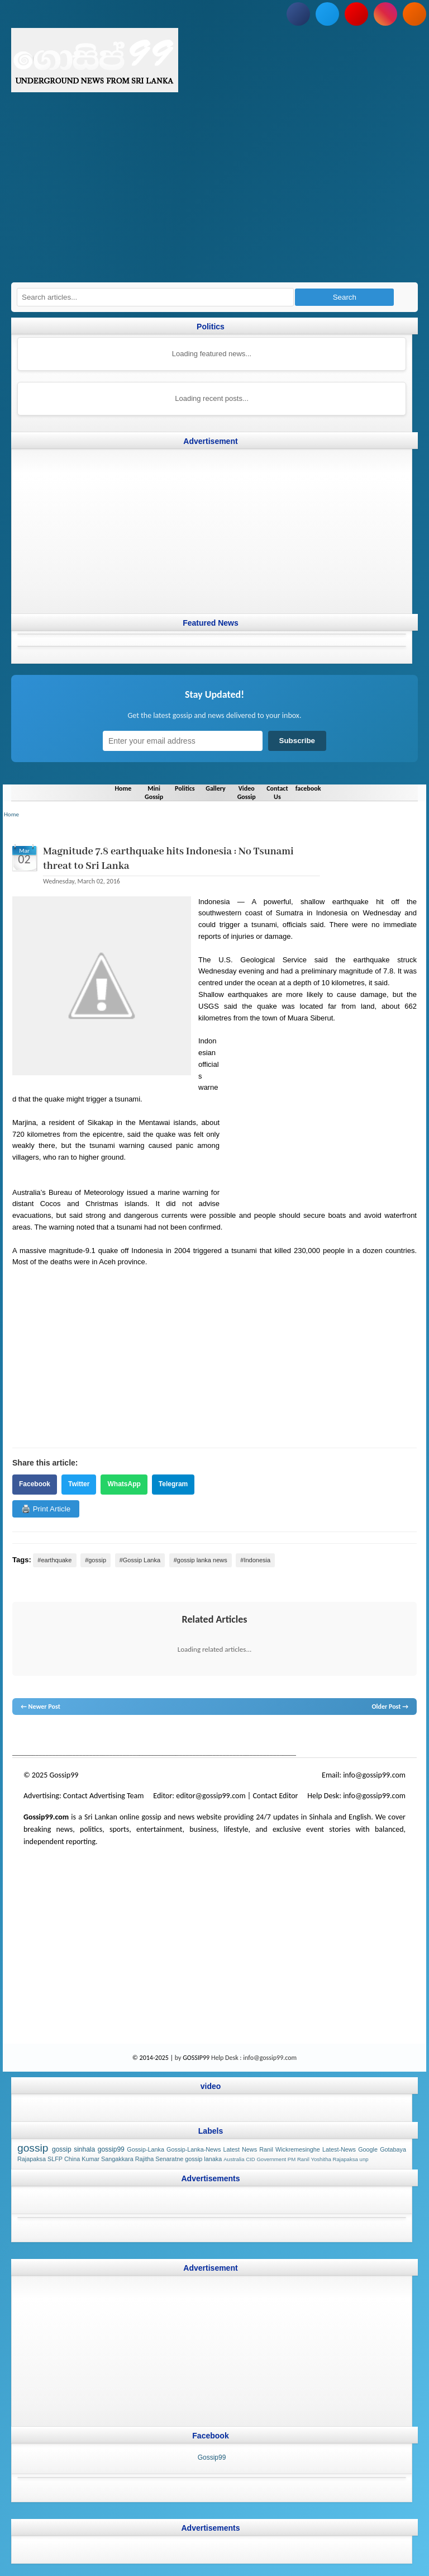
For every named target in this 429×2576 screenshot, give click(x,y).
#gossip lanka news (200, 1559)
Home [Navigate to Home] (123, 788)
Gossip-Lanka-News (193, 2149)
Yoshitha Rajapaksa (334, 2159)
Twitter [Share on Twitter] (78, 1484)
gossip (20, 1736)
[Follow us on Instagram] (385, 14)
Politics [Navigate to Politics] (184, 788)
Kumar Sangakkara (107, 2159)
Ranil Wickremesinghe (289, 2149)
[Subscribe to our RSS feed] (414, 14)
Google (368, 2149)
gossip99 (111, 2149)
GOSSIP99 (196, 2057)
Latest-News (339, 2149)
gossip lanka (128, 1736)
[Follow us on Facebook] (298, 14)
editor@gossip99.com (210, 1795)
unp (364, 2159)
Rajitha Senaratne (159, 2159)
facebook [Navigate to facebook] (308, 788)
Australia (233, 2159)
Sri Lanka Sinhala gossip (298, 1736)
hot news (75, 1736)
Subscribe (297, 740)
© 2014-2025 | (153, 2057)
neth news (160, 1736)
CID (250, 2159)
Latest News (240, 2149)
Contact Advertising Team (103, 1795)
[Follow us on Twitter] (327, 14)
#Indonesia (255, 1559)
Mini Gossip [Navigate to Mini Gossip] (154, 792)
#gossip (95, 1559)
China (72, 2159)
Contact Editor (275, 1795)
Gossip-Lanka (145, 2149)
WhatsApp (123, 1484)
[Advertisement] (214, 193)
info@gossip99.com (374, 1775)
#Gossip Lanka (140, 1559)
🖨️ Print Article (45, 1508)
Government (271, 2159)
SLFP (55, 2159)
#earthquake (54, 1559)
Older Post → (389, 1706)
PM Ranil (298, 2159)
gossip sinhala (73, 2149)
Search (344, 297)
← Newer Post (40, 1706)
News (54, 1736)
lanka (38, 1736)
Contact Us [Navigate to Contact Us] (277, 792)
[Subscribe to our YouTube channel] (356, 14)
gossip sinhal (246, 1736)
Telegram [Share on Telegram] (173, 1484)
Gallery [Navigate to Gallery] (216, 788)
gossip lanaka (203, 2159)
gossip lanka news (199, 1736)
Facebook (34, 1484)
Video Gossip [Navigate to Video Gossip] (246, 792)
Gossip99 (212, 2457)
